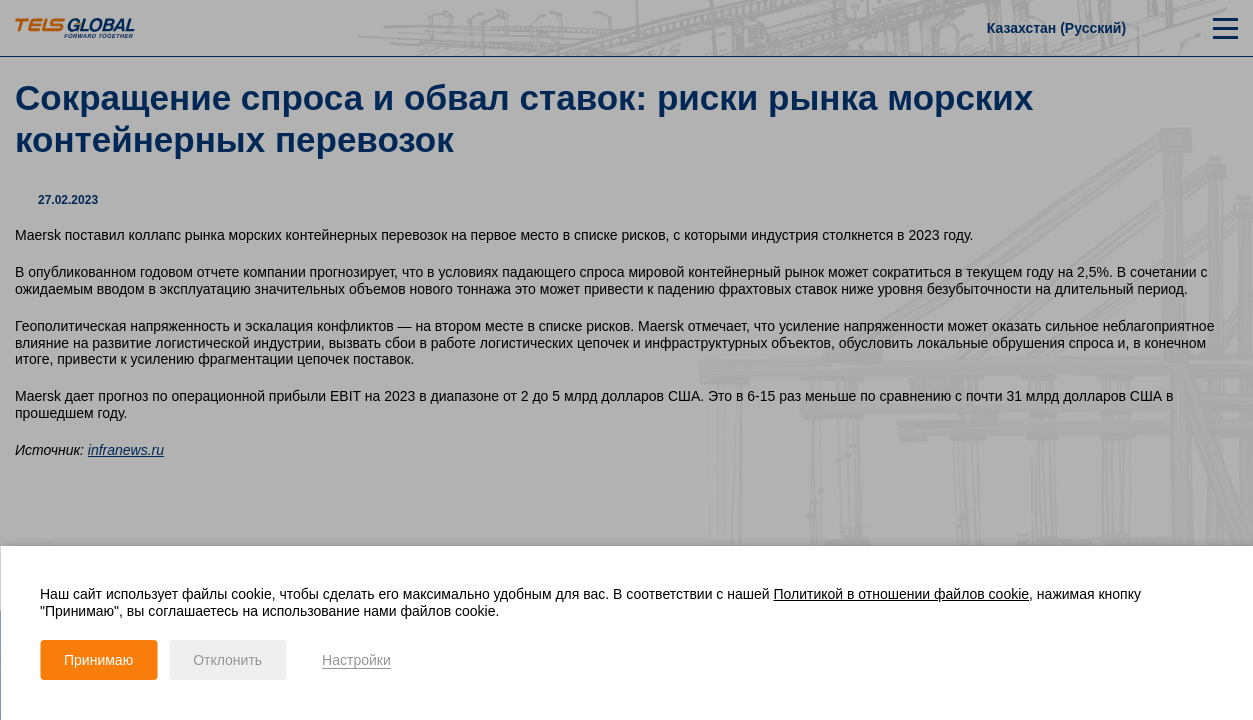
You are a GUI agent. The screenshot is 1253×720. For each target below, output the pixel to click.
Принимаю (98, 660)
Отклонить (227, 660)
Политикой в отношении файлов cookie (902, 594)
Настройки (356, 660)
